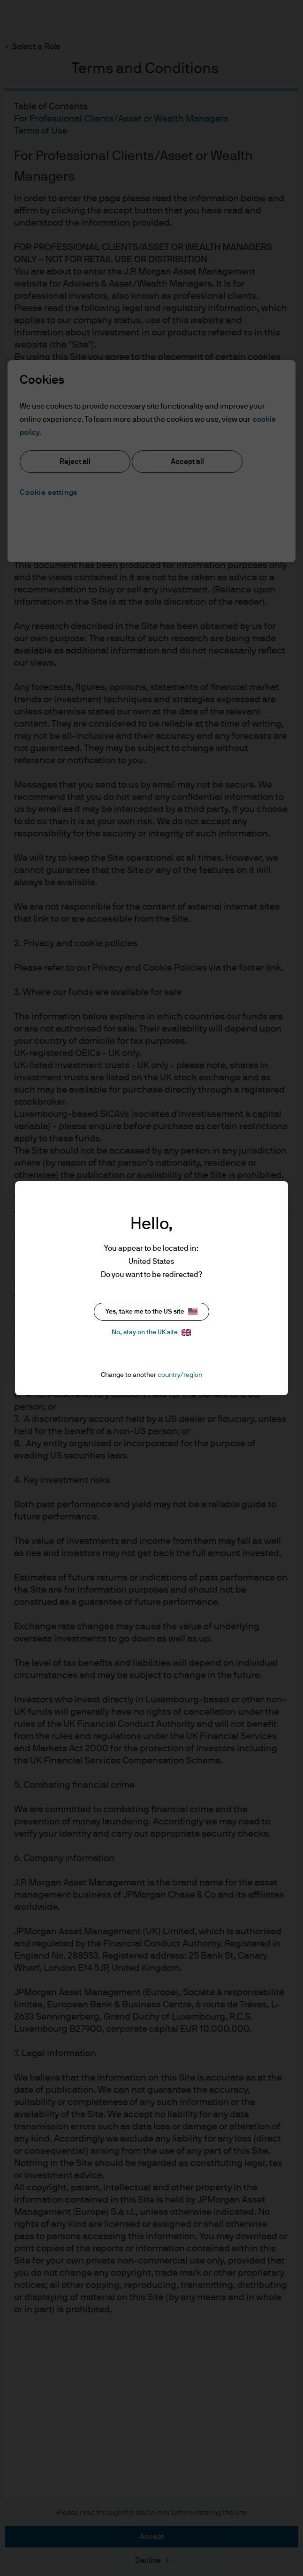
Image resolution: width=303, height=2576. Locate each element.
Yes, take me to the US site (151, 1311)
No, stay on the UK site (151, 1332)
